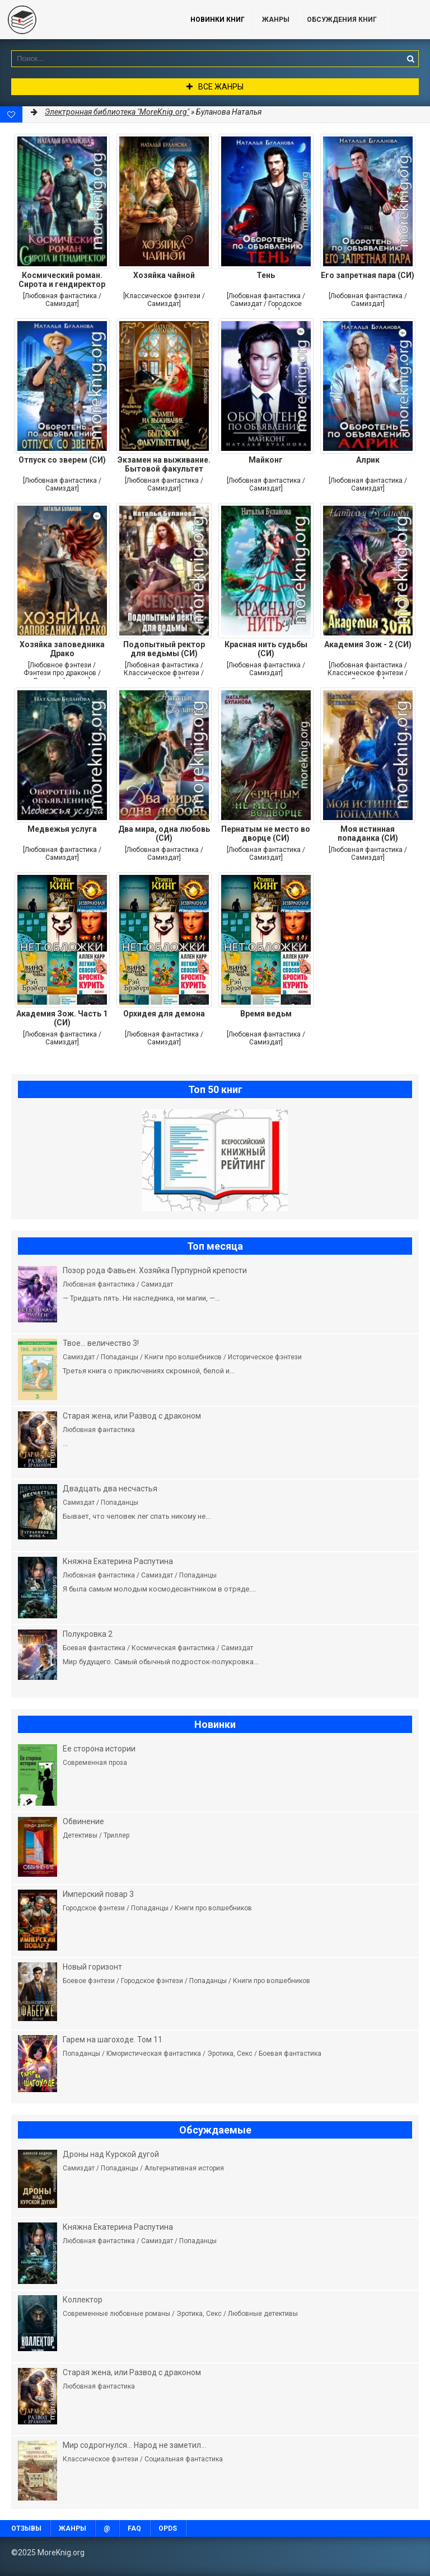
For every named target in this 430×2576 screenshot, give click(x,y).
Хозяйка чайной (164, 275)
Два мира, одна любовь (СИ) (164, 833)
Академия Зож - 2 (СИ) (368, 644)
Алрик (368, 459)
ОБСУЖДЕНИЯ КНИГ (342, 19)
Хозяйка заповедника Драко (62, 649)
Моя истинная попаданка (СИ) (368, 833)
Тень (265, 275)
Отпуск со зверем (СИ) (62, 459)
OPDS (167, 2528)
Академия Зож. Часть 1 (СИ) (62, 1018)
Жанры (275, 19)
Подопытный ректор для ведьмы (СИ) (164, 649)
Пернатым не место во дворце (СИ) (265, 833)
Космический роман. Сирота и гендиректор (61, 280)
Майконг (266, 459)
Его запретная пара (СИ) (367, 275)
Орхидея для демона (164, 1013)
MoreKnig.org (84, 19)
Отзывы (26, 2528)
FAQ (134, 2528)
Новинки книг (217, 19)
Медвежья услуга (62, 829)
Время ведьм (266, 1013)
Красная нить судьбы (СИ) (266, 649)
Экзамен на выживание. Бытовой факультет (164, 464)
